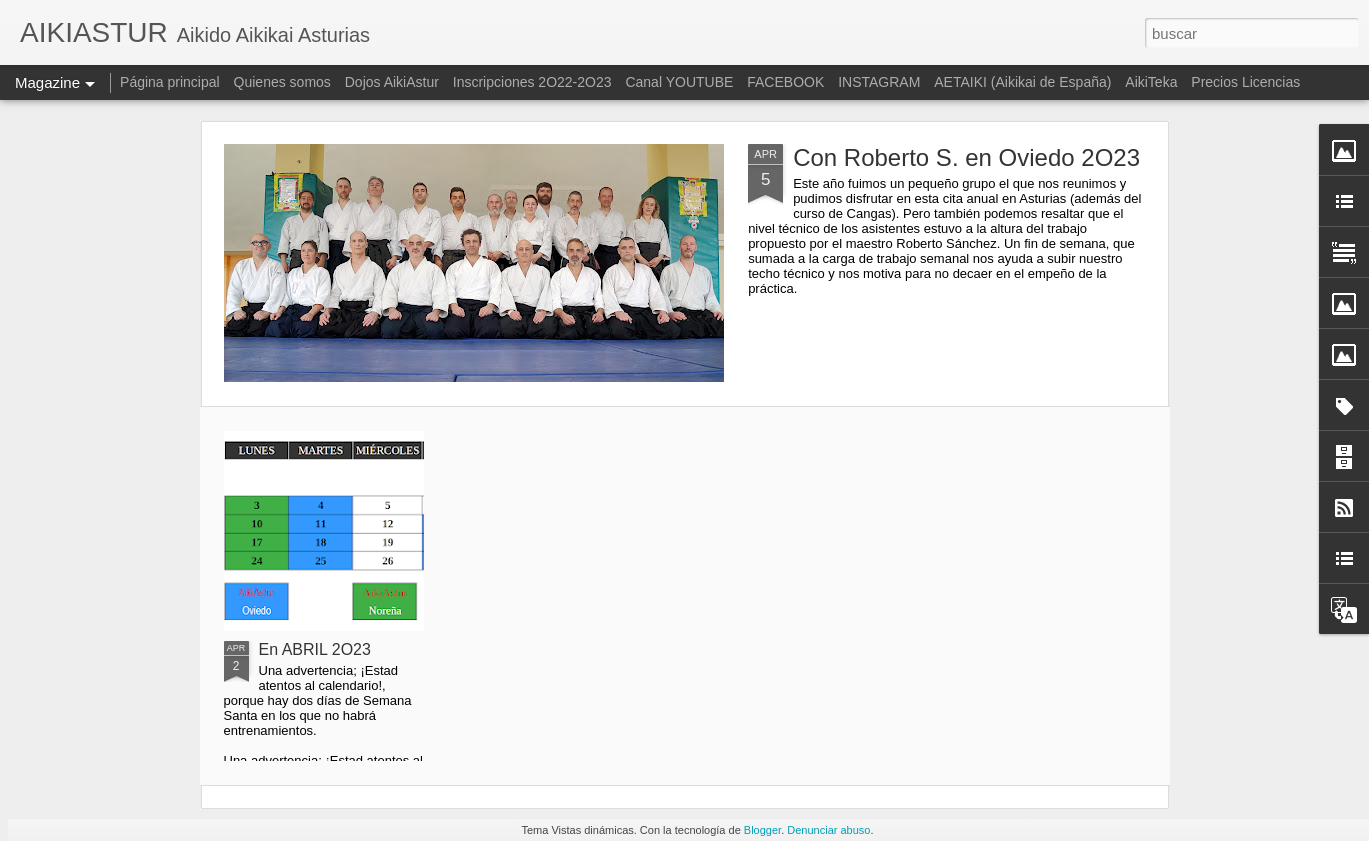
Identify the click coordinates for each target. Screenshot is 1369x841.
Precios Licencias (1245, 82)
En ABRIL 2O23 (315, 649)
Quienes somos (284, 82)
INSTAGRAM (879, 82)
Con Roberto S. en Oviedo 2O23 (966, 157)
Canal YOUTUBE (679, 82)
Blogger (762, 830)
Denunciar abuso (828, 830)
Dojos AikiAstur (392, 82)
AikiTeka (1151, 82)
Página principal (170, 82)
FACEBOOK (785, 82)
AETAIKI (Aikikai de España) (1022, 82)
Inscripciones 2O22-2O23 (532, 82)
